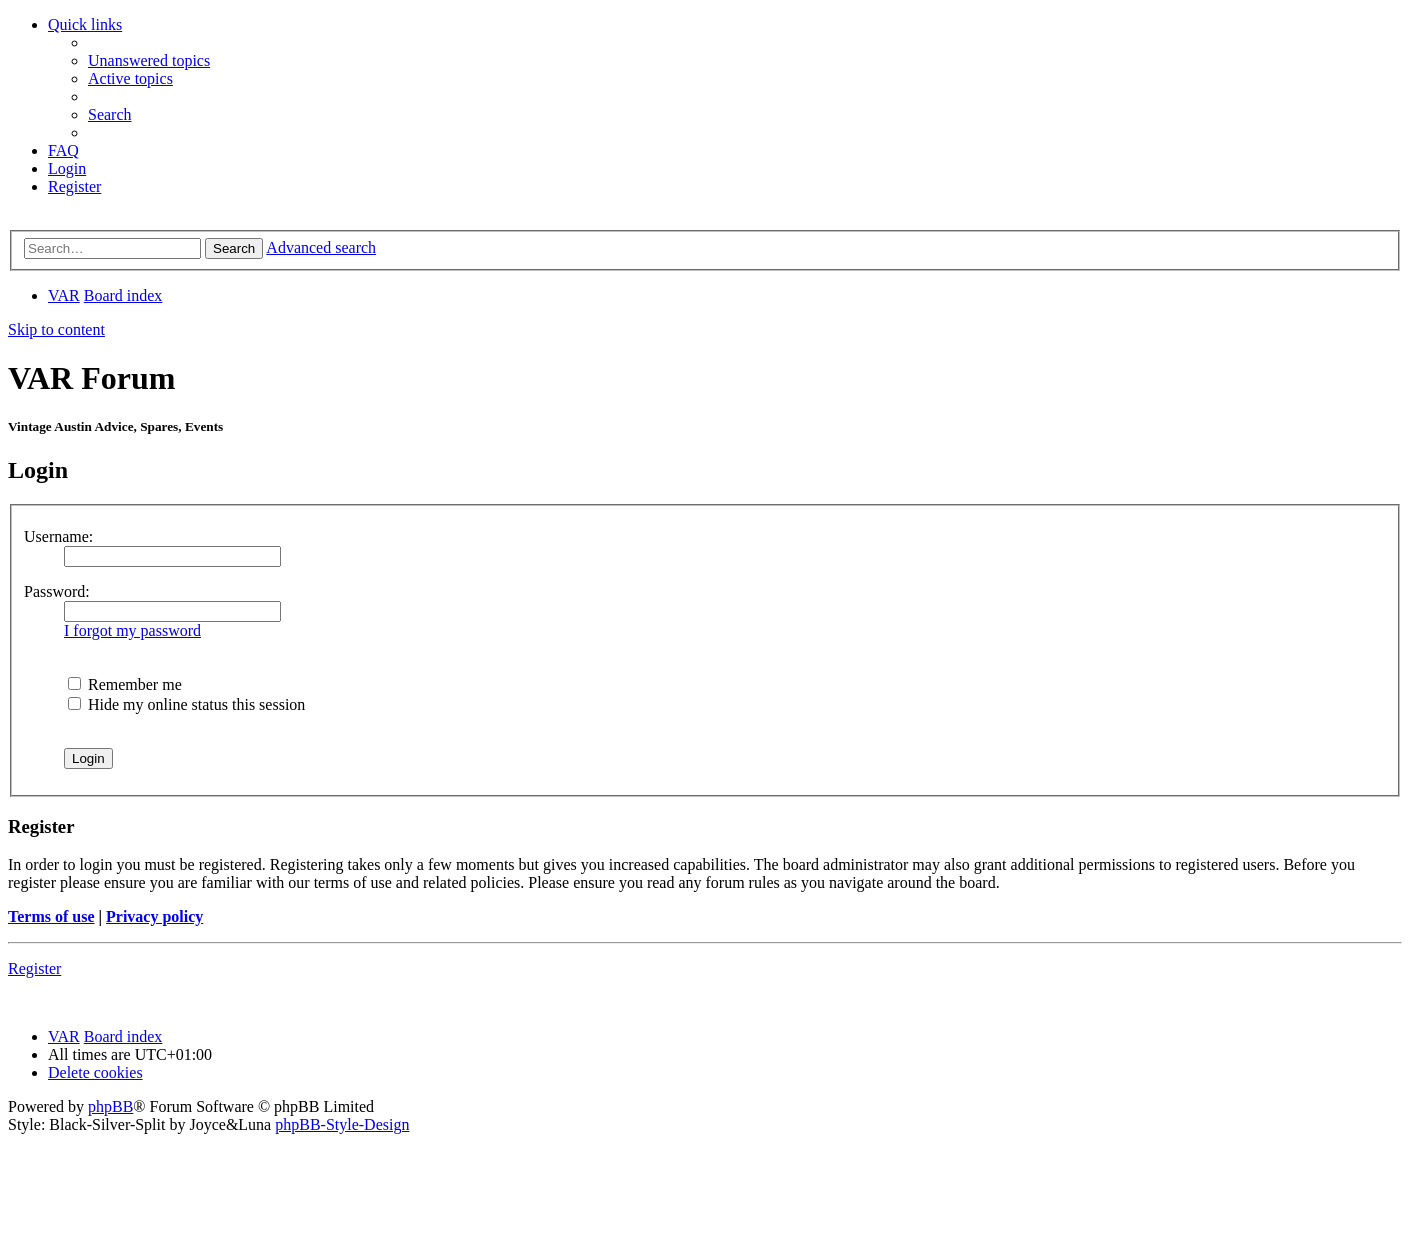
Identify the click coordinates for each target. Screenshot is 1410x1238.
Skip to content (56, 329)
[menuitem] (149, 60)
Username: (58, 536)
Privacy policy (154, 916)
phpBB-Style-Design (342, 1124)
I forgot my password (132, 630)
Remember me (125, 684)
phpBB (110, 1106)
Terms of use (51, 916)
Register (34, 968)
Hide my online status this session (186, 704)
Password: (57, 591)
